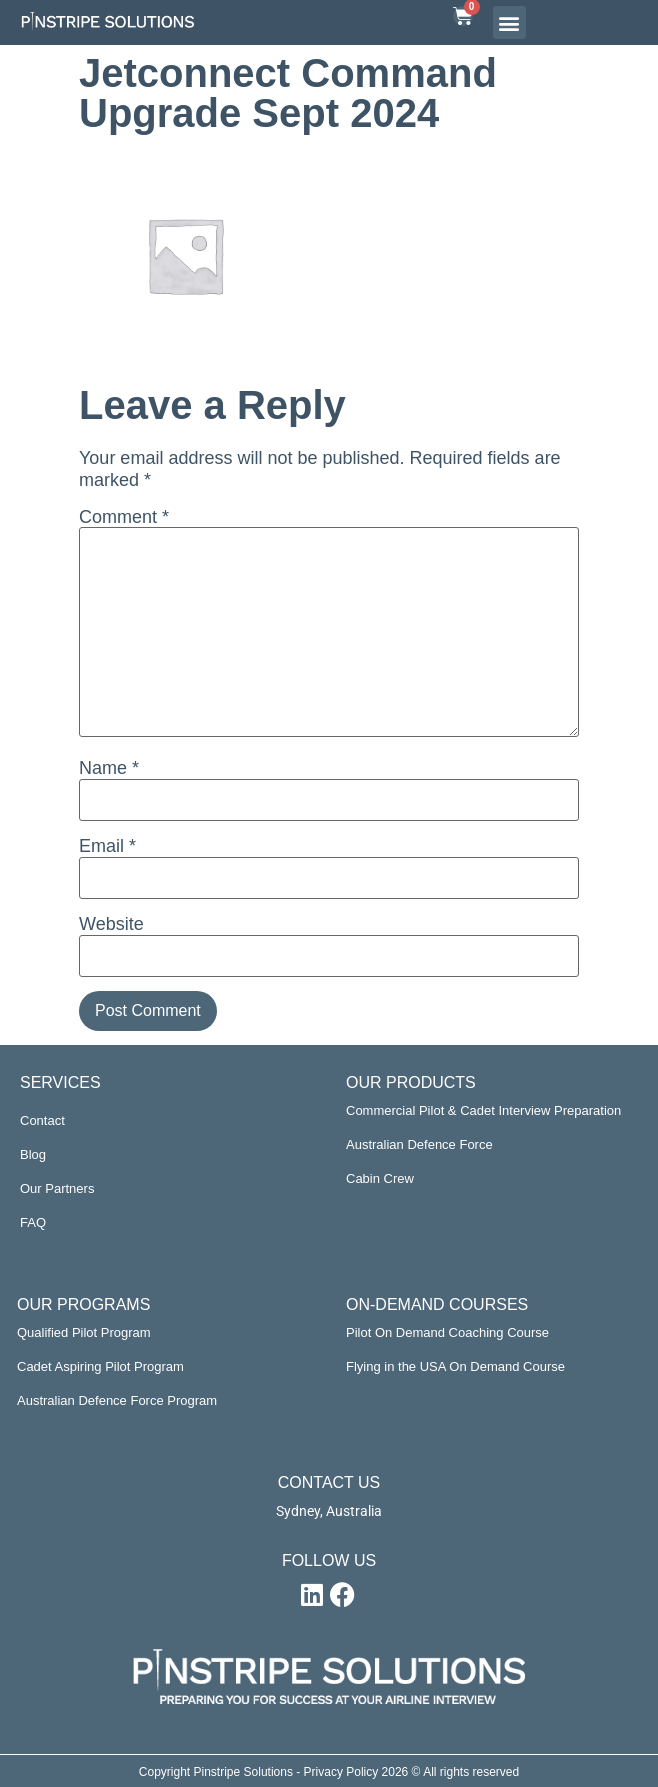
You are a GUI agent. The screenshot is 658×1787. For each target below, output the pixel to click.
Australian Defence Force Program (117, 1400)
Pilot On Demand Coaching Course (447, 1332)
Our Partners (57, 1188)
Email (107, 846)
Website (111, 924)
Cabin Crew (380, 1178)
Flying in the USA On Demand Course (455, 1366)
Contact (42, 1120)
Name (109, 768)
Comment (124, 517)
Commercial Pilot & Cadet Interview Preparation (483, 1110)
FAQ (33, 1222)
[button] (509, 22)
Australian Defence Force (419, 1144)
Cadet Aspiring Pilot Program (100, 1366)
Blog (33, 1154)
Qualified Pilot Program (84, 1332)
